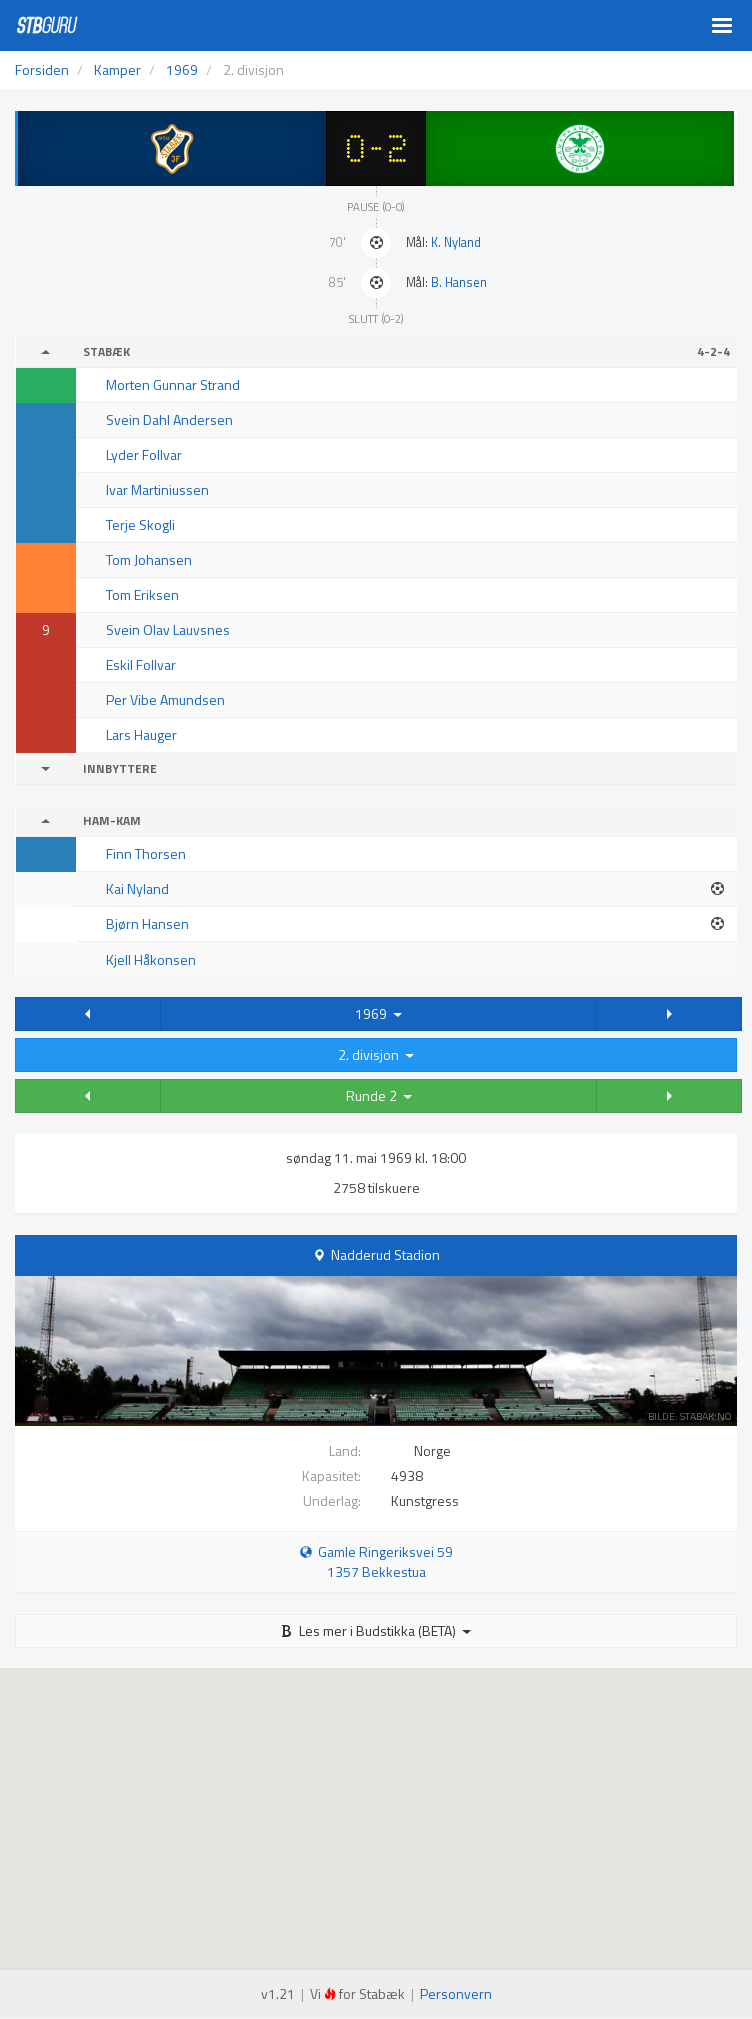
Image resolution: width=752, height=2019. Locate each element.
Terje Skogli (140, 524)
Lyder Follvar (144, 454)
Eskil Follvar (141, 664)
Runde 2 (379, 1095)
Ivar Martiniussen (157, 489)
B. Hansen (459, 282)
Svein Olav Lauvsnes (168, 629)
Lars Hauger (141, 734)
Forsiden (42, 69)
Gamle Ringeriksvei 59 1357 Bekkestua (376, 1561)
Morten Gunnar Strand (173, 384)
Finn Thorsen (146, 853)
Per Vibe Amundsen (165, 699)
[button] (88, 1014)
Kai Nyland (137, 888)
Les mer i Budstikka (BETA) (376, 1630)
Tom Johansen (149, 559)
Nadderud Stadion (385, 1254)
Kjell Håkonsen (151, 959)
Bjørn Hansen (147, 923)
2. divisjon (376, 1054)
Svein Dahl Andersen (169, 419)
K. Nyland (456, 242)
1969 (378, 1013)
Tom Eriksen (142, 594)
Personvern (456, 1993)
